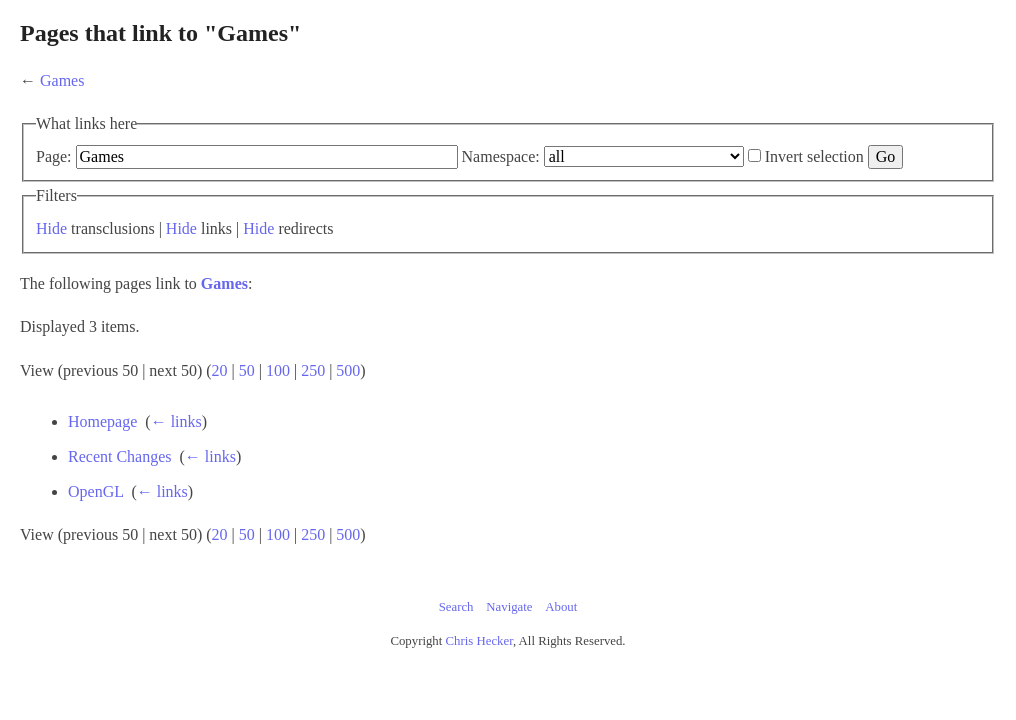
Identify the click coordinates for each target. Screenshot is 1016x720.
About (561, 634)
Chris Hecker (479, 668)
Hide (159, 255)
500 (456, 397)
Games (170, 80)
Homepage (234, 448)
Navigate (509, 634)
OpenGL (227, 518)
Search (456, 634)
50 (355, 397)
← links (308, 448)
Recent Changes (252, 483)
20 (328, 397)
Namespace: (609, 156)
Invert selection (197, 183)
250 (421, 397)
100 (386, 397)
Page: (162, 156)
